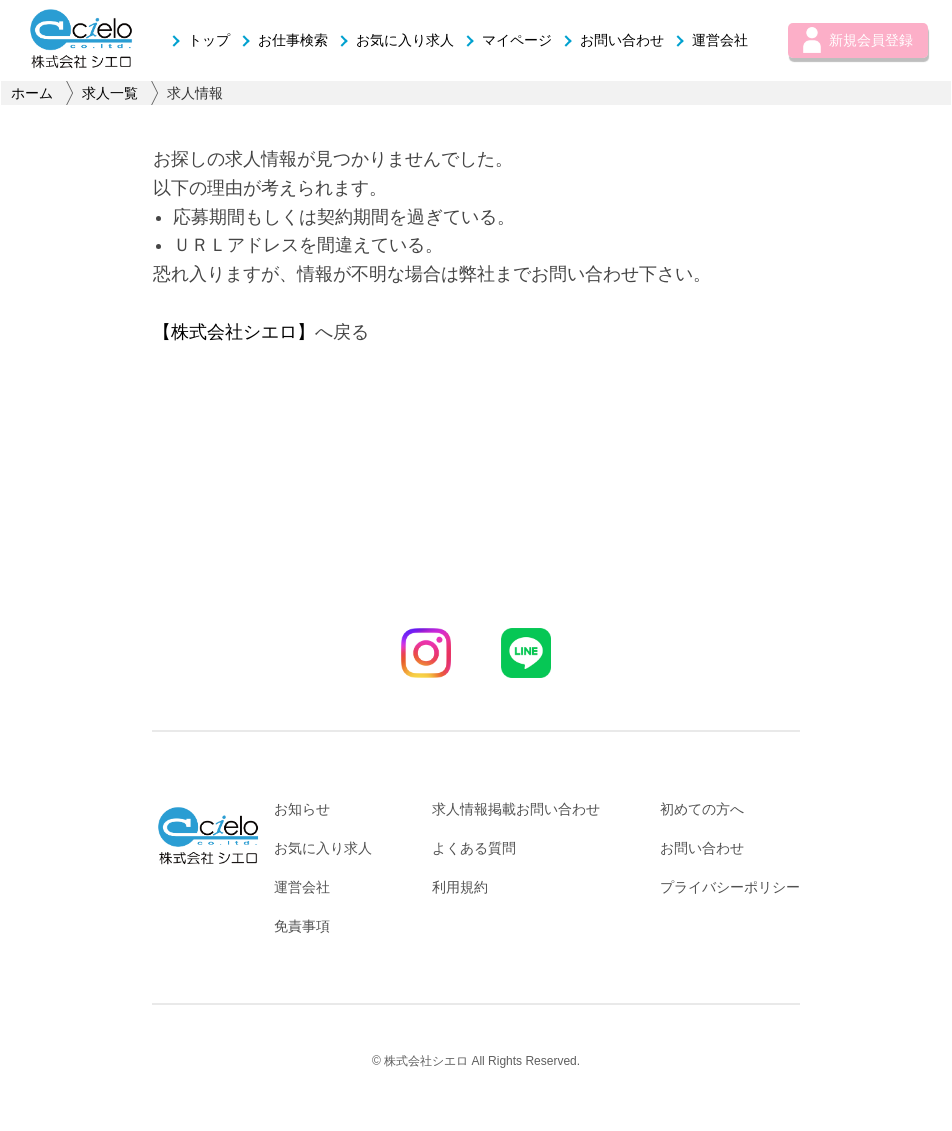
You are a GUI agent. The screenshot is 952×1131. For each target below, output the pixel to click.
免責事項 (302, 926)
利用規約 (460, 887)
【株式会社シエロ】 (234, 332)
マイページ (508, 40)
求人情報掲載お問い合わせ (516, 809)
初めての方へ (702, 809)
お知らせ (302, 809)
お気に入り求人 (396, 40)
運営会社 (711, 40)
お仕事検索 (284, 40)
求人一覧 (110, 93)
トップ (200, 40)
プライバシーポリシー (730, 887)
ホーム (32, 93)
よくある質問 (474, 848)
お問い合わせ (613, 40)
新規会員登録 (858, 40)
